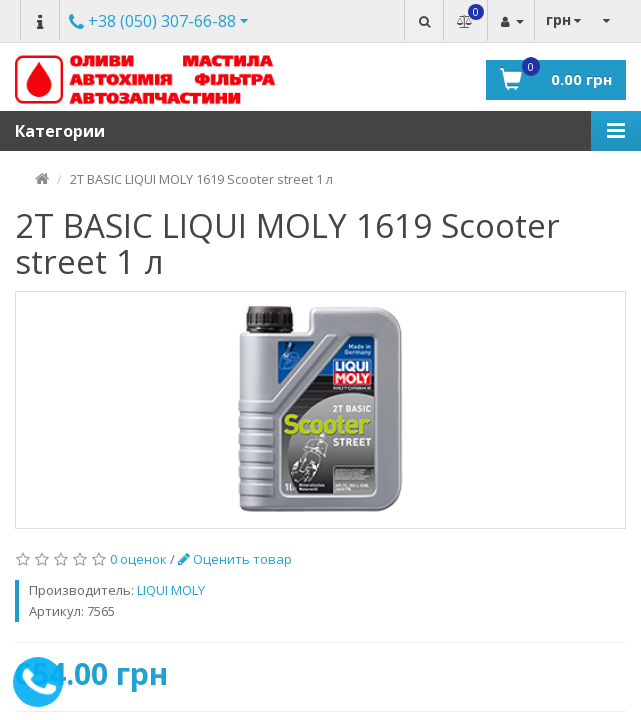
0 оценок (138, 559)
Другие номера (152, 22)
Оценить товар (235, 559)
